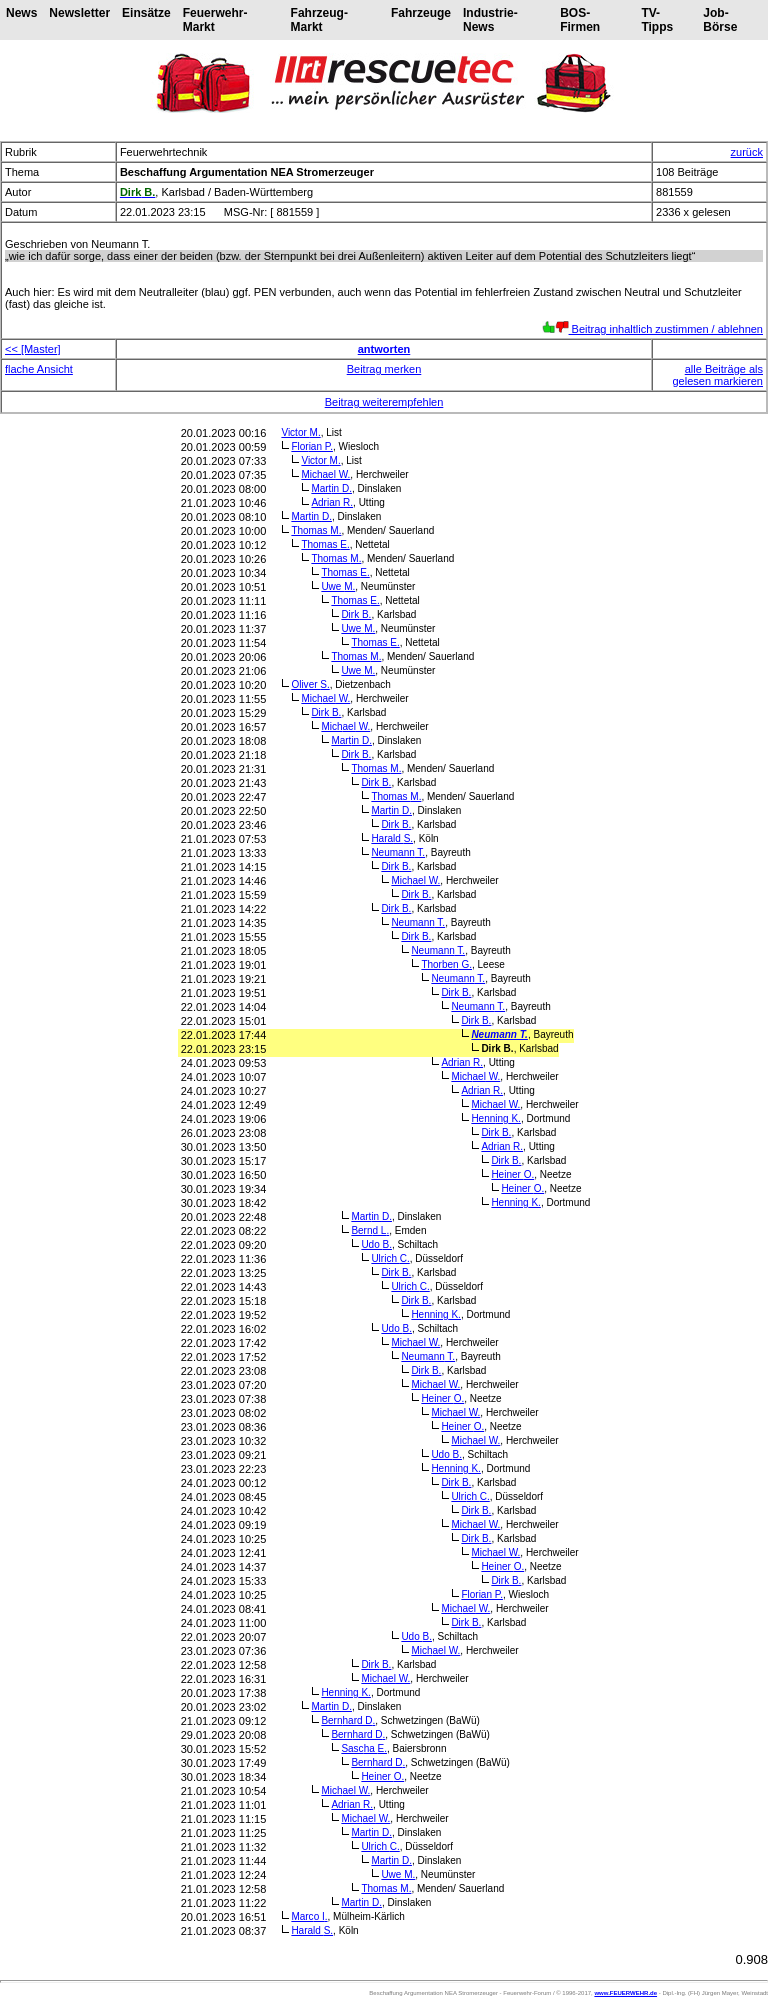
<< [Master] (33, 349)
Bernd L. (370, 1230)
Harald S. (392, 838)
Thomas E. (325, 544)
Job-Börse (720, 20)
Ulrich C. (390, 1258)
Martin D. (331, 488)
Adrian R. (332, 502)
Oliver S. (310, 684)
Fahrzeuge (421, 13)
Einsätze (146, 13)
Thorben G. (446, 964)
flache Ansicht (39, 369)
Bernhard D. (348, 1720)
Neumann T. (398, 852)
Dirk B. (356, 614)
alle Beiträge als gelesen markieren (718, 375)
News (21, 13)
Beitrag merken (384, 369)
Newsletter (79, 13)
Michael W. (325, 474)
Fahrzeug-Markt (319, 20)
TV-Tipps (657, 20)
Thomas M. (316, 530)
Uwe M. (338, 586)
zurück (747, 152)
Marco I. (309, 1916)
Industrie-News (490, 20)
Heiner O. (512, 1174)
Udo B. (376, 1244)
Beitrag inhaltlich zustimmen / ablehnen (652, 329)
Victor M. (300, 432)
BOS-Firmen (580, 20)
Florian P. (312, 446)
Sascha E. (364, 1748)
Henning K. (496, 1118)
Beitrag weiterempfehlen (384, 402)
